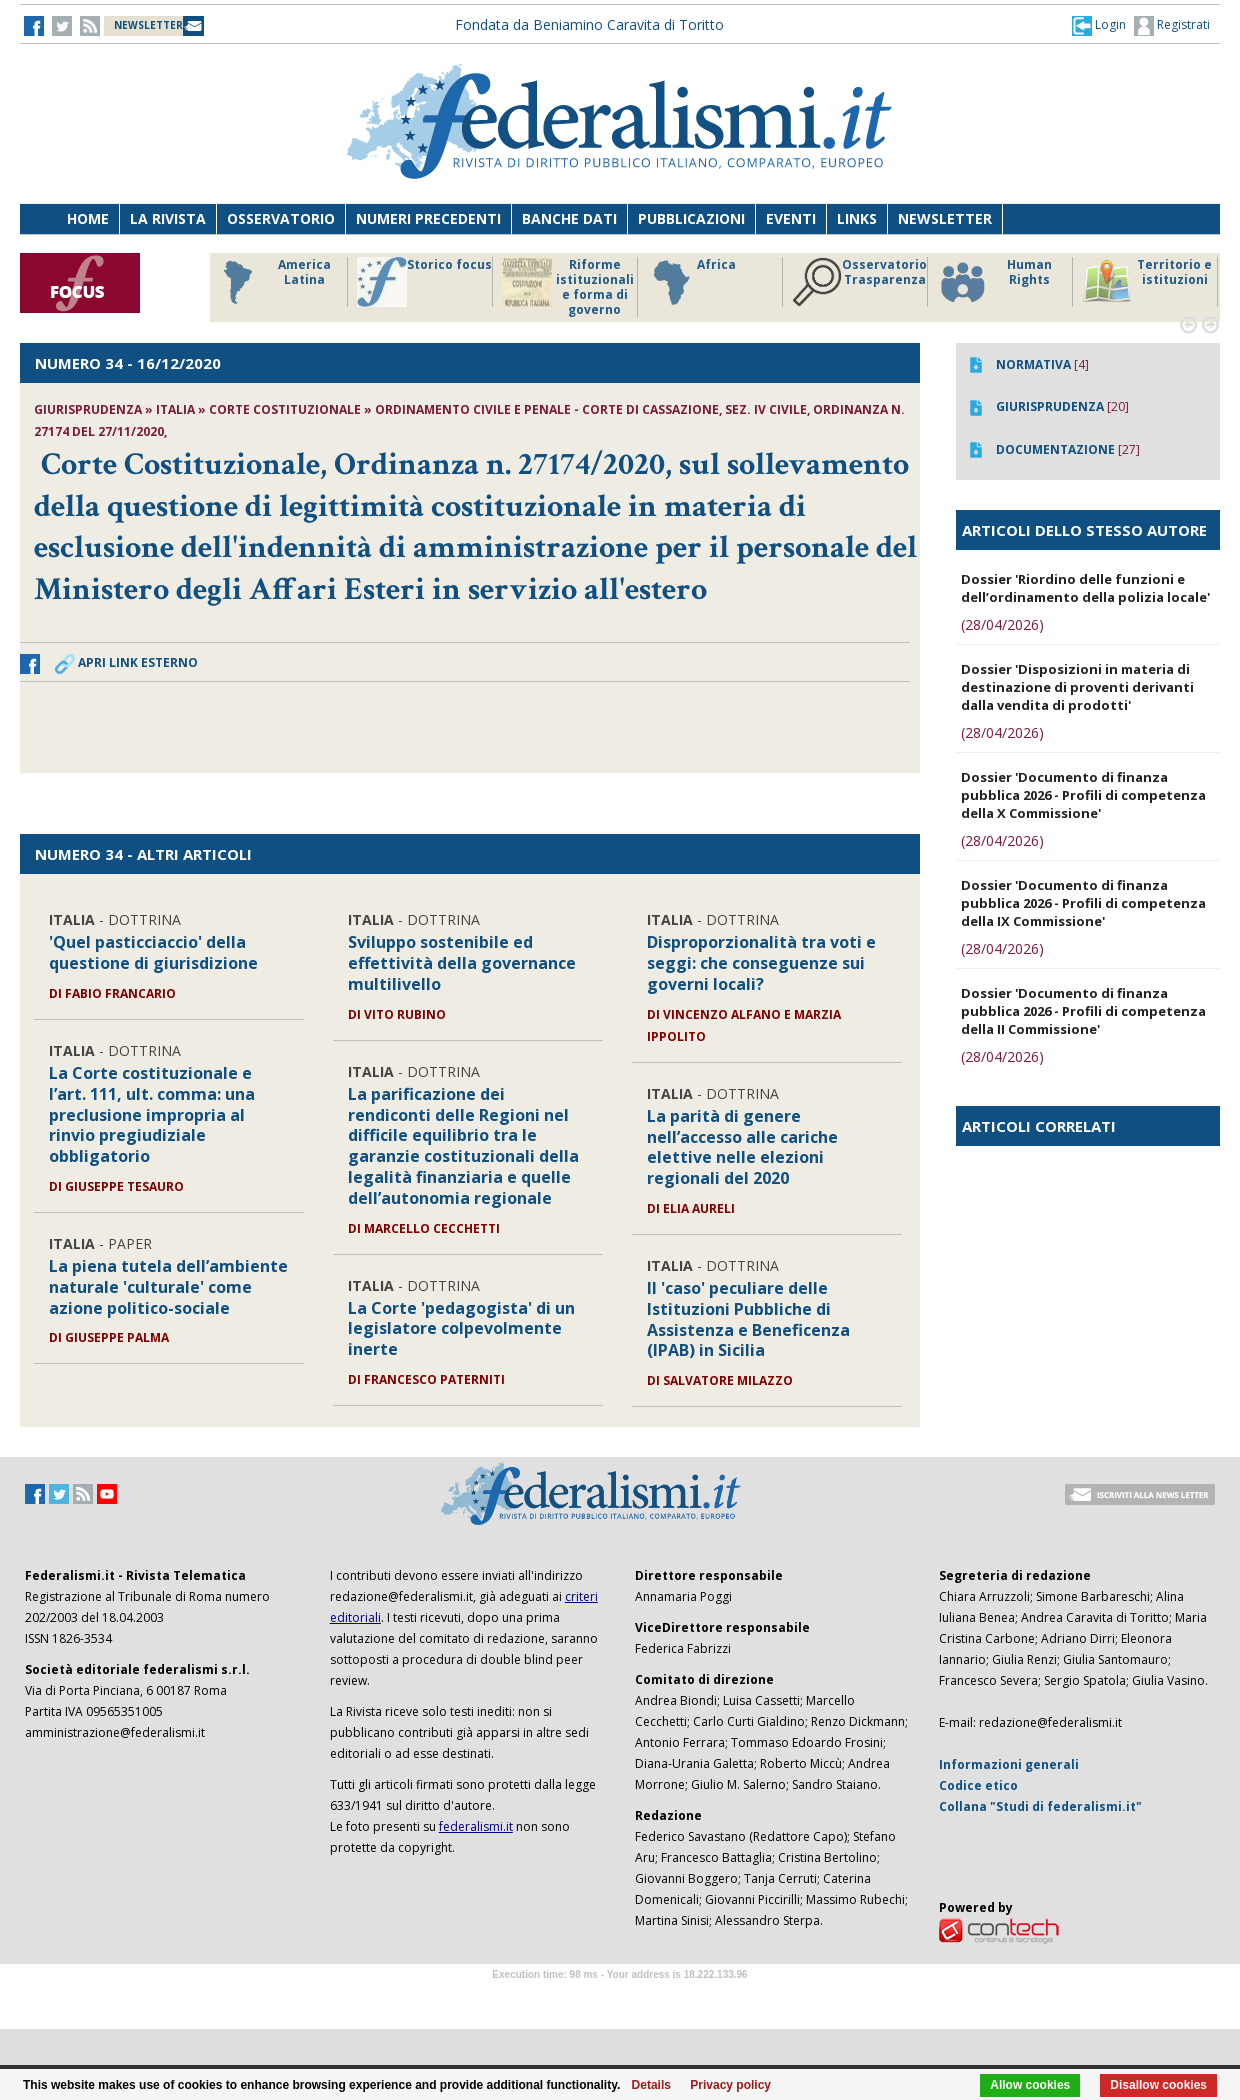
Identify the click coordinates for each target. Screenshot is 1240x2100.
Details (651, 2085)
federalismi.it (476, 1826)
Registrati (1172, 26)
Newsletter (945, 218)
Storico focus (424, 282)
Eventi (791, 218)
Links (857, 218)
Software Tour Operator (620, 1997)
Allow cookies (1030, 2085)
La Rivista (168, 218)
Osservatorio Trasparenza (859, 282)
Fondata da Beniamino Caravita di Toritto (589, 24)
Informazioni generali (1009, 1764)
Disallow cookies (1158, 2085)
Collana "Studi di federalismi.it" (1040, 1806)
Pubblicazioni (691, 218)
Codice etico (978, 1785)
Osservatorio (281, 218)
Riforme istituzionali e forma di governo (568, 287)
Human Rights (994, 282)
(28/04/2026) (1002, 624)
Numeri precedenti (428, 218)
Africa (691, 282)
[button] (1099, 25)
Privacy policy (730, 2085)
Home (88, 218)
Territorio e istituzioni (1147, 282)
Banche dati (569, 218)
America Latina (271, 282)
